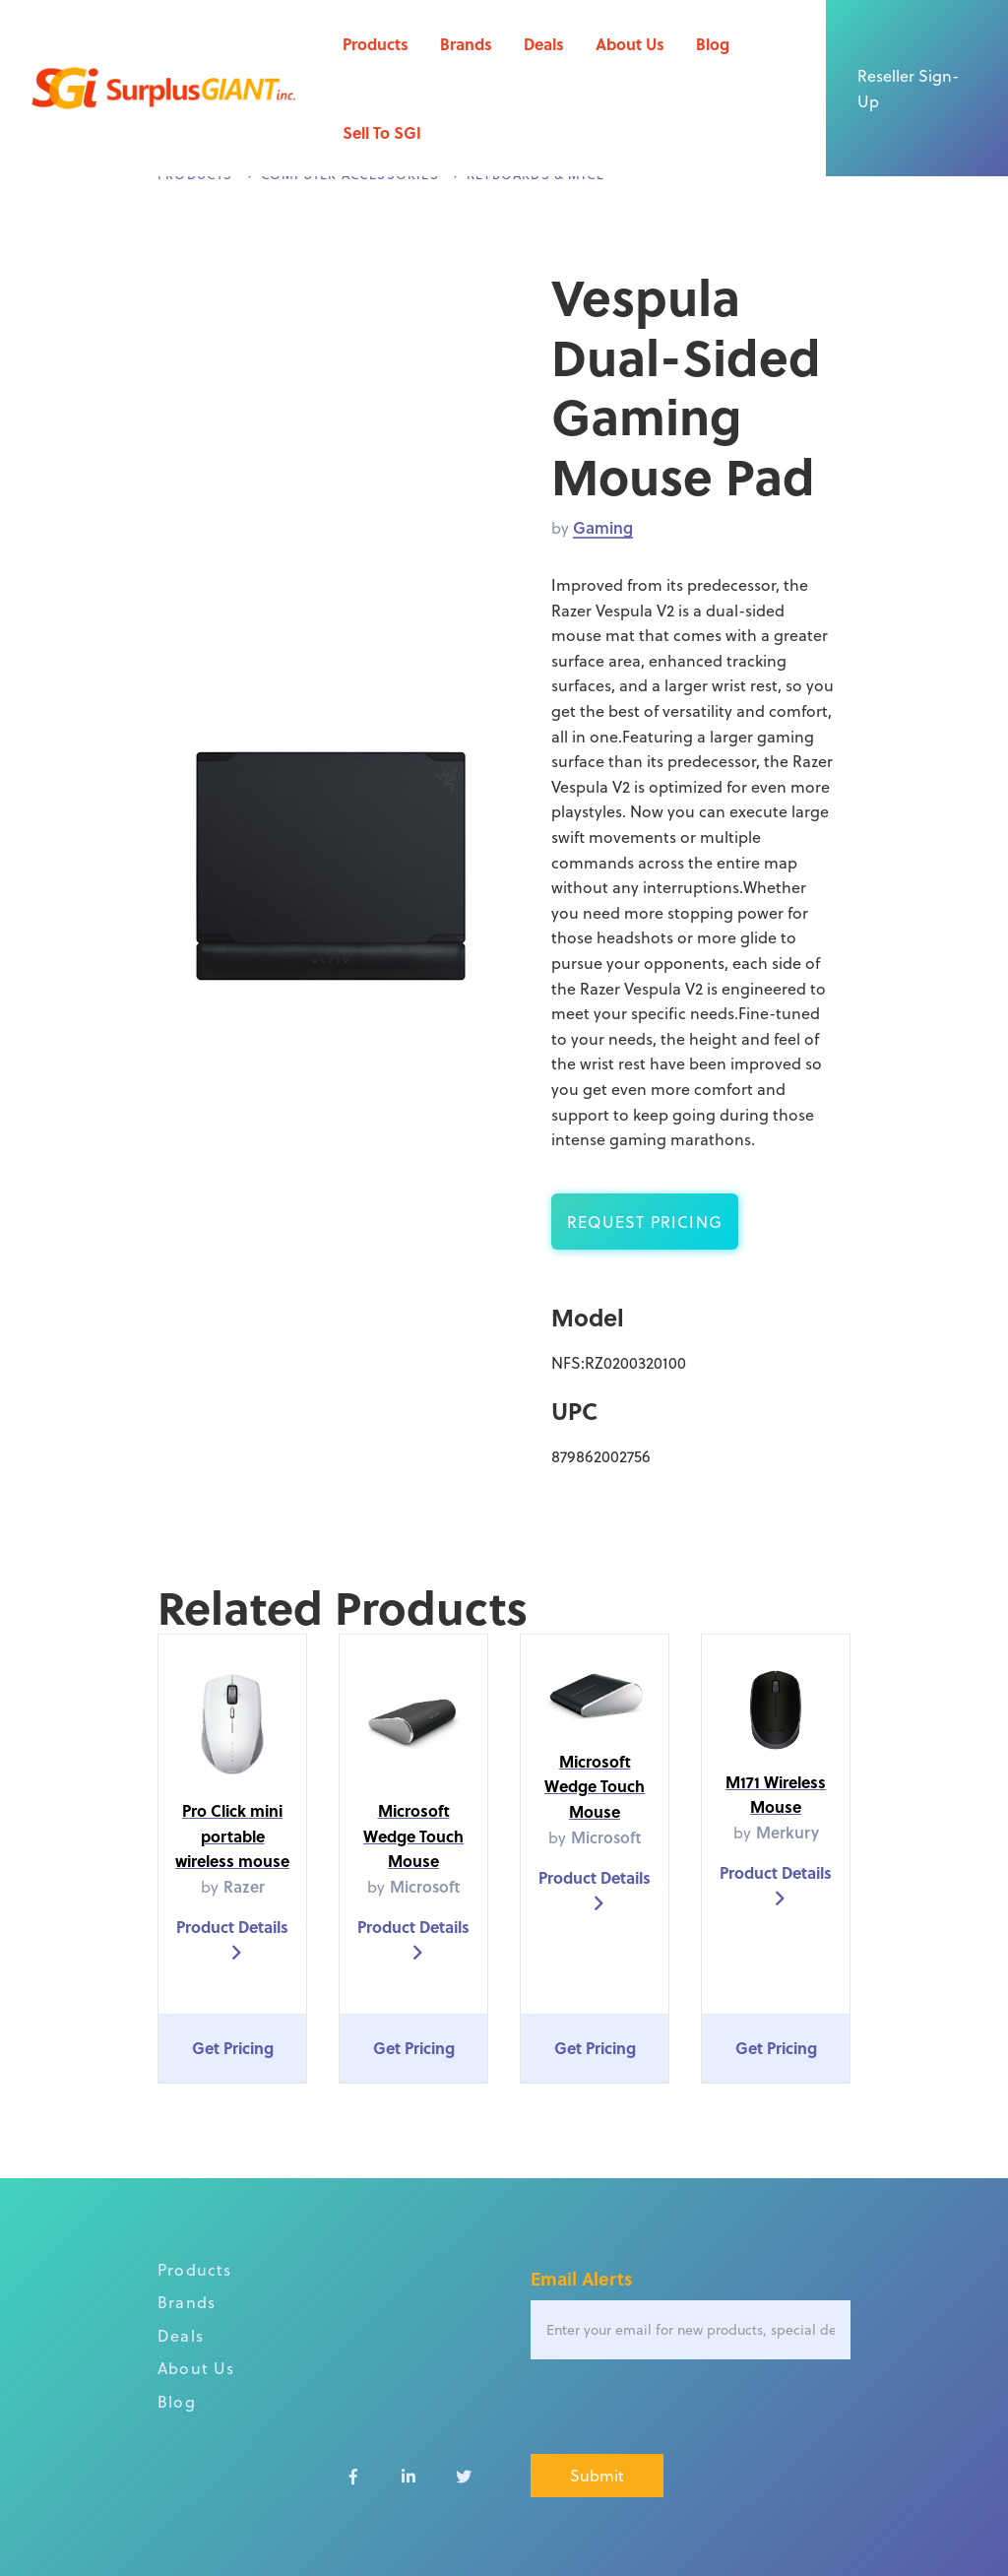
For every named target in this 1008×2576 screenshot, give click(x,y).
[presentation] (680, 2407)
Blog (712, 43)
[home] (163, 88)
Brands (466, 43)
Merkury (787, 1832)
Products (376, 43)
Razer (244, 1886)
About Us (630, 43)
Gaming (603, 527)
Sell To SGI (382, 132)
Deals (544, 43)
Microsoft (425, 1886)
